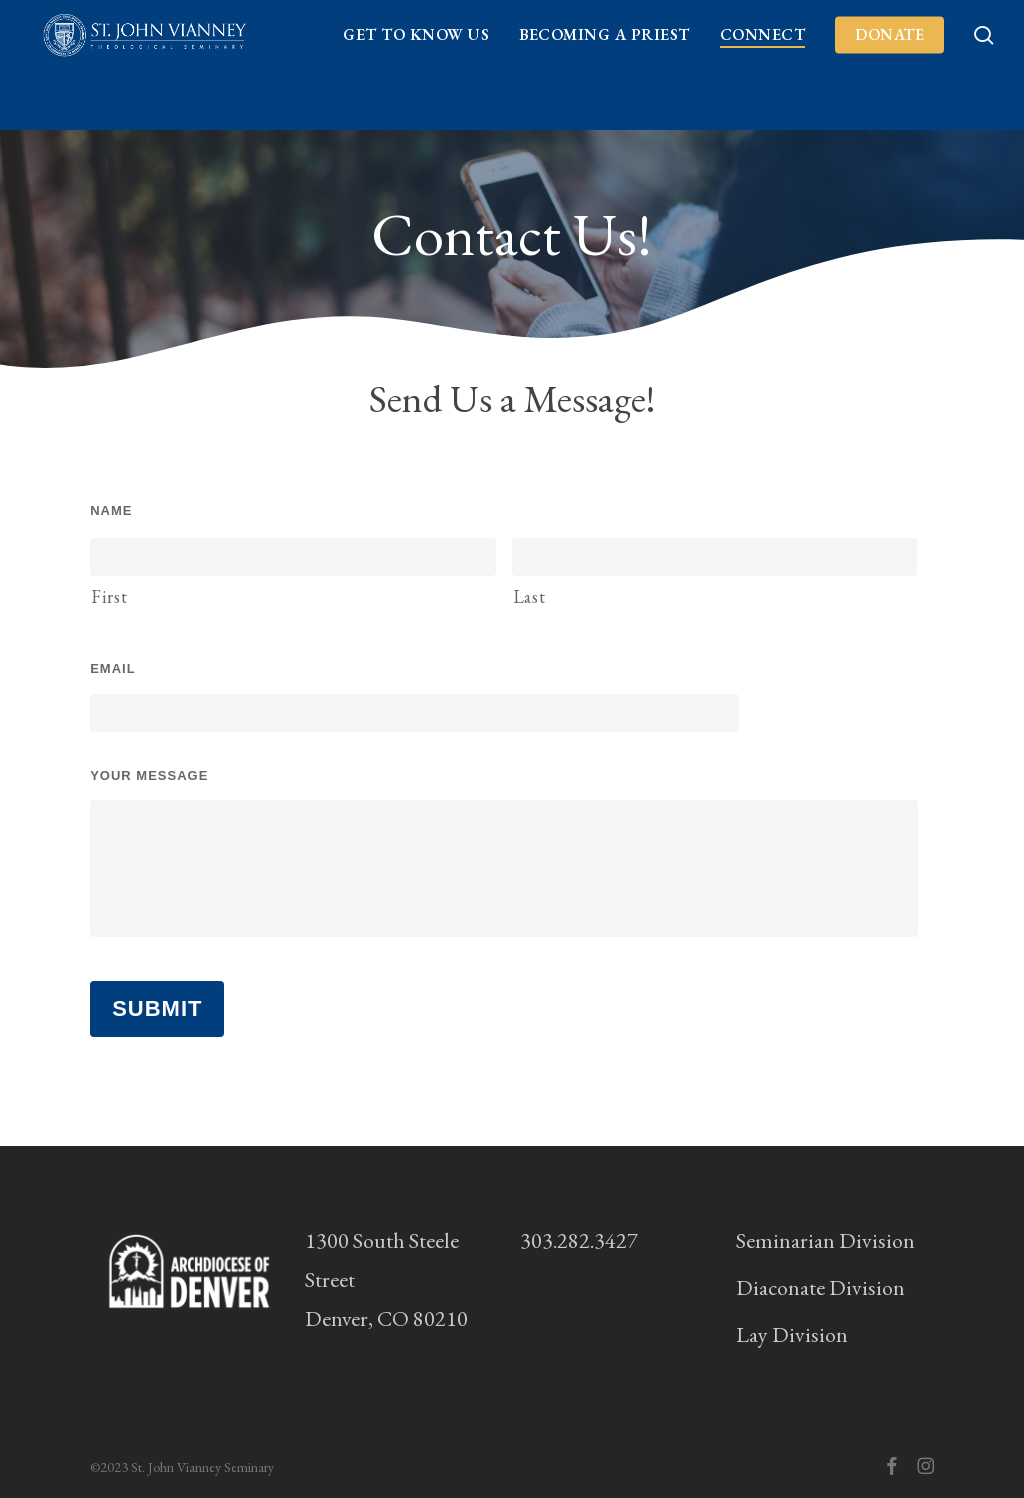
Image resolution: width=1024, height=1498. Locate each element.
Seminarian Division (825, 1240)
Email (112, 668)
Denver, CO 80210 (386, 1318)
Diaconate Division (820, 1287)
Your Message (149, 775)
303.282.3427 (579, 1240)
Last (529, 596)
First (109, 596)
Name (111, 510)
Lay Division (792, 1334)
